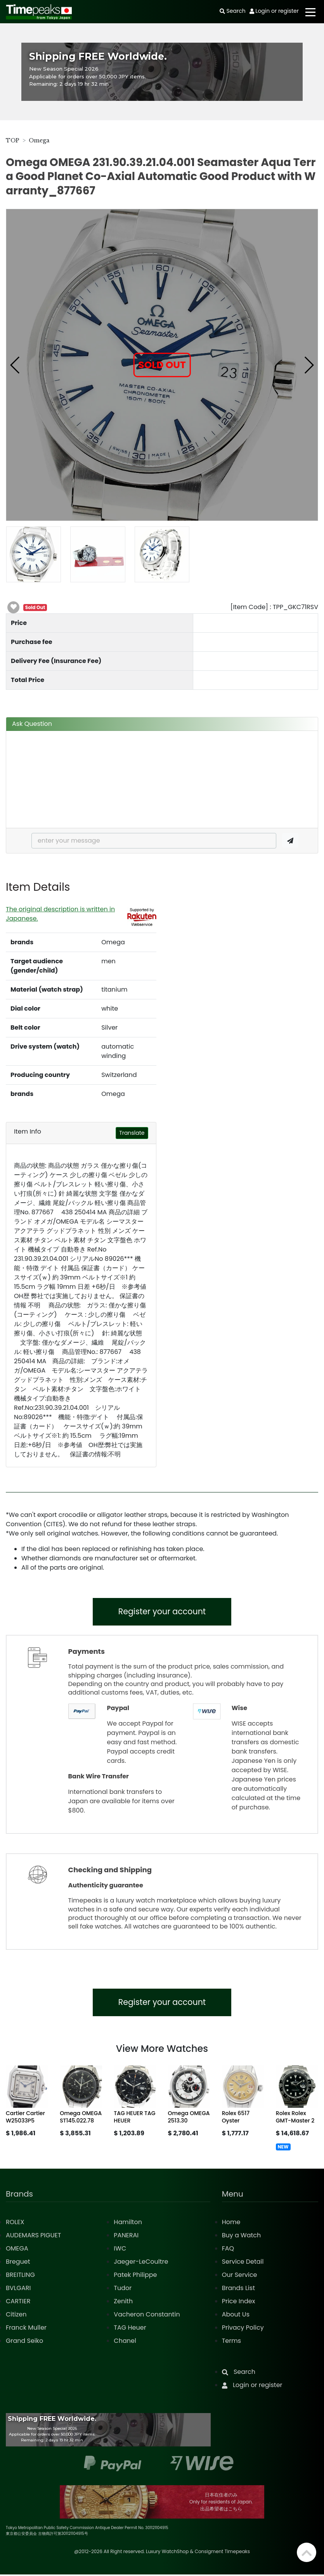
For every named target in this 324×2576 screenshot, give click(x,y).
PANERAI (126, 2236)
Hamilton (128, 2223)
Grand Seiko (24, 2342)
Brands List (238, 2289)
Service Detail (243, 2263)
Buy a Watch (241, 2236)
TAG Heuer (130, 2329)
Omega (39, 140)
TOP (12, 140)
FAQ (228, 2249)
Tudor (123, 2289)
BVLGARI (18, 2289)
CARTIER (18, 2302)
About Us (235, 2315)
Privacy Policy (243, 2329)
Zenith (123, 2302)
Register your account (162, 1612)
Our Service (239, 2276)
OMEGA (17, 2249)
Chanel (125, 2342)
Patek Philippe (135, 2276)
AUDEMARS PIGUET (33, 2236)
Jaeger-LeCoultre (141, 2263)
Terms (231, 2342)
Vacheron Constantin (147, 2315)
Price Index (238, 2302)
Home (231, 2223)
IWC (120, 2249)
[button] (15, 365)
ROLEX (15, 2223)
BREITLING (20, 2276)
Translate (131, 1133)
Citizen (16, 2315)
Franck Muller (26, 2329)
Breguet (18, 2263)
